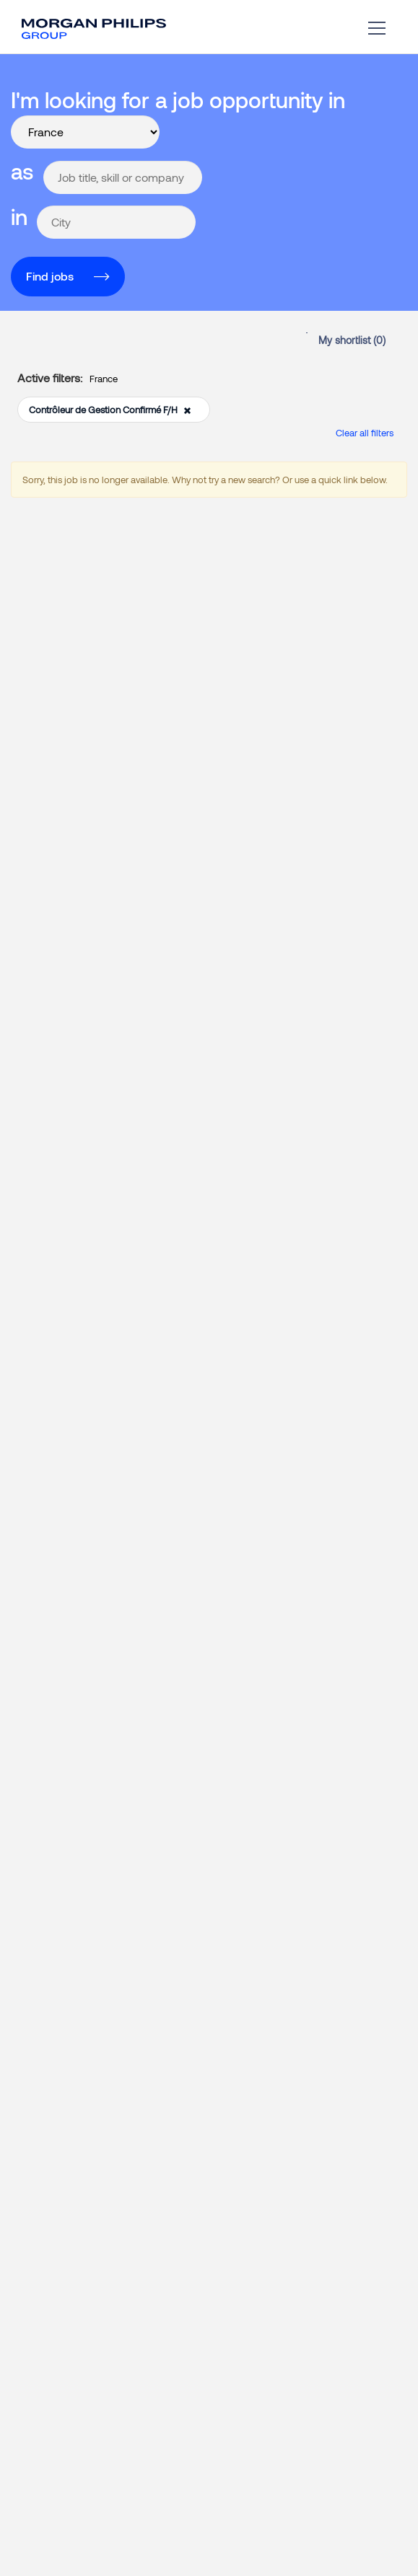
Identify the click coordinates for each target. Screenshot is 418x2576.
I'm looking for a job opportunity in (178, 100)
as (22, 171)
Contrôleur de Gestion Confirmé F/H (110, 409)
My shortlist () (352, 340)
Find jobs (50, 276)
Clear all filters (364, 432)
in (19, 216)
